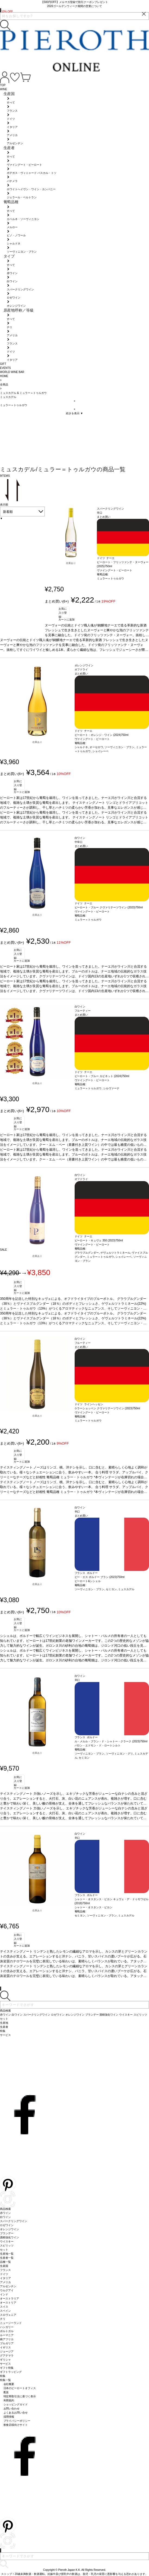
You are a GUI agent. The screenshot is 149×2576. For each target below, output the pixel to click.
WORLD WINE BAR (12, 372)
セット (4, 2249)
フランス (5, 2269)
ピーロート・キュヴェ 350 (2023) (95, 1240)
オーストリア (8, 2302)
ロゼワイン (7, 2225)
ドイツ (4, 2274)
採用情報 (9, 2416)
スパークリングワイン (13, 2221)
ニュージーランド (11, 2322)
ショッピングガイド (16, 2404)
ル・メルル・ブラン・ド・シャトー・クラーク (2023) (107, 1741)
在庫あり (71, 563)
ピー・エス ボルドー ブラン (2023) (96, 1577)
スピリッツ (7, 2245)
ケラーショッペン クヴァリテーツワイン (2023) (104, 1408)
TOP (2, 85)
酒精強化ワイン (9, 2237)
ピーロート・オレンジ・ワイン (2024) (98, 734)
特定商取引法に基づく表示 (20, 2396)
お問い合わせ (12, 2408)
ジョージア (7, 2351)
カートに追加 (66, 619)
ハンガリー (7, 2327)
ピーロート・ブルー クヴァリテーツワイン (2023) (105, 907)
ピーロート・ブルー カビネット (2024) (98, 1076)
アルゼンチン (8, 2286)
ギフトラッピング (11, 2371)
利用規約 (9, 2400)
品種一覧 (5, 2261)
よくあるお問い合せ (16, 2412)
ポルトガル (7, 2331)
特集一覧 (5, 2380)
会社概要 (9, 2384)
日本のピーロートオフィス (20, 2388)
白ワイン (5, 2217)
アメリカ (5, 2282)
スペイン (5, 2310)
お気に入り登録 (63, 612)
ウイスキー (7, 2241)
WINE (3, 89)
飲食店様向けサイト (16, 2424)
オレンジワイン (9, 2229)
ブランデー (7, 2233)
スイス (4, 2306)
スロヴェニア (8, 2314)
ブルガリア (7, 2343)
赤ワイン (5, 2212)
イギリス (5, 2347)
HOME (4, 376)
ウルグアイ (7, 2290)
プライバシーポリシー (17, 2420)
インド (4, 2294)
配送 (6, 2392)
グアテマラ (7, 2355)
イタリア (5, 2278)
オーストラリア (9, 2298)
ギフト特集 (7, 2367)
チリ (2, 2318)
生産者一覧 (7, 2257)
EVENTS (5, 367)
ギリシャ (5, 2359)
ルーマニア (7, 2335)
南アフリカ (7, 2339)
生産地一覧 (7, 2253)
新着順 (8, 512)
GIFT (3, 363)
